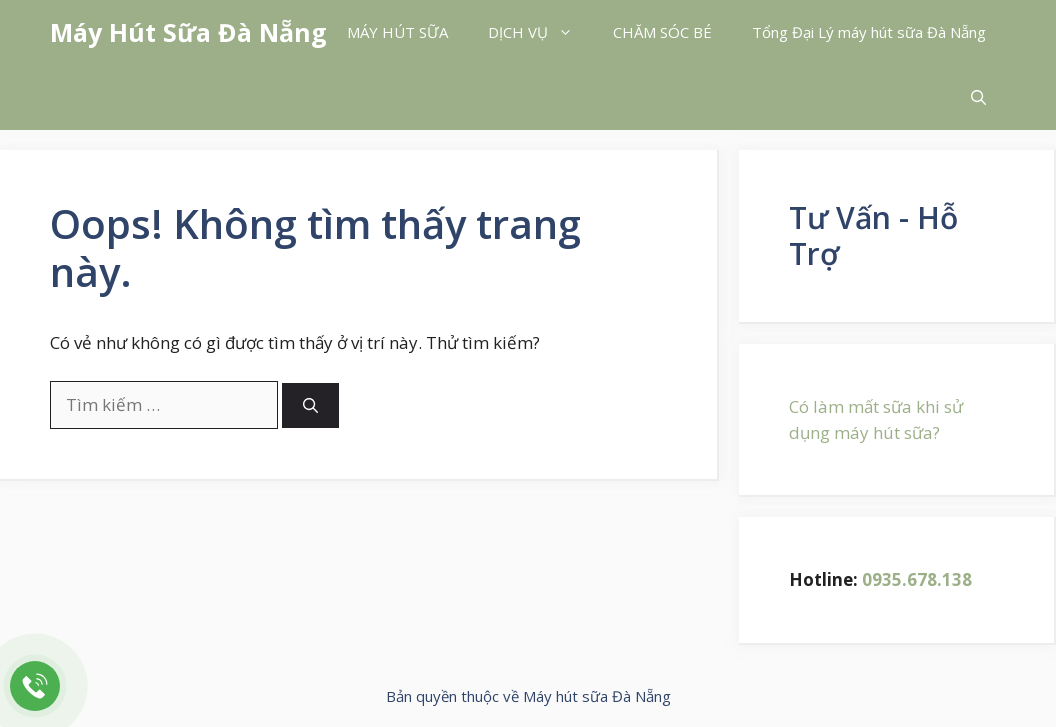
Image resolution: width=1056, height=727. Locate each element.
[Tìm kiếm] (310, 405)
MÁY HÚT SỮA (397, 32)
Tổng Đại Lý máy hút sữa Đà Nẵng (869, 32)
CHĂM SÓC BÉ (662, 32)
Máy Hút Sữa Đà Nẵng (188, 32)
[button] (978, 97)
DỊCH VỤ (540, 32)
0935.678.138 (917, 579)
